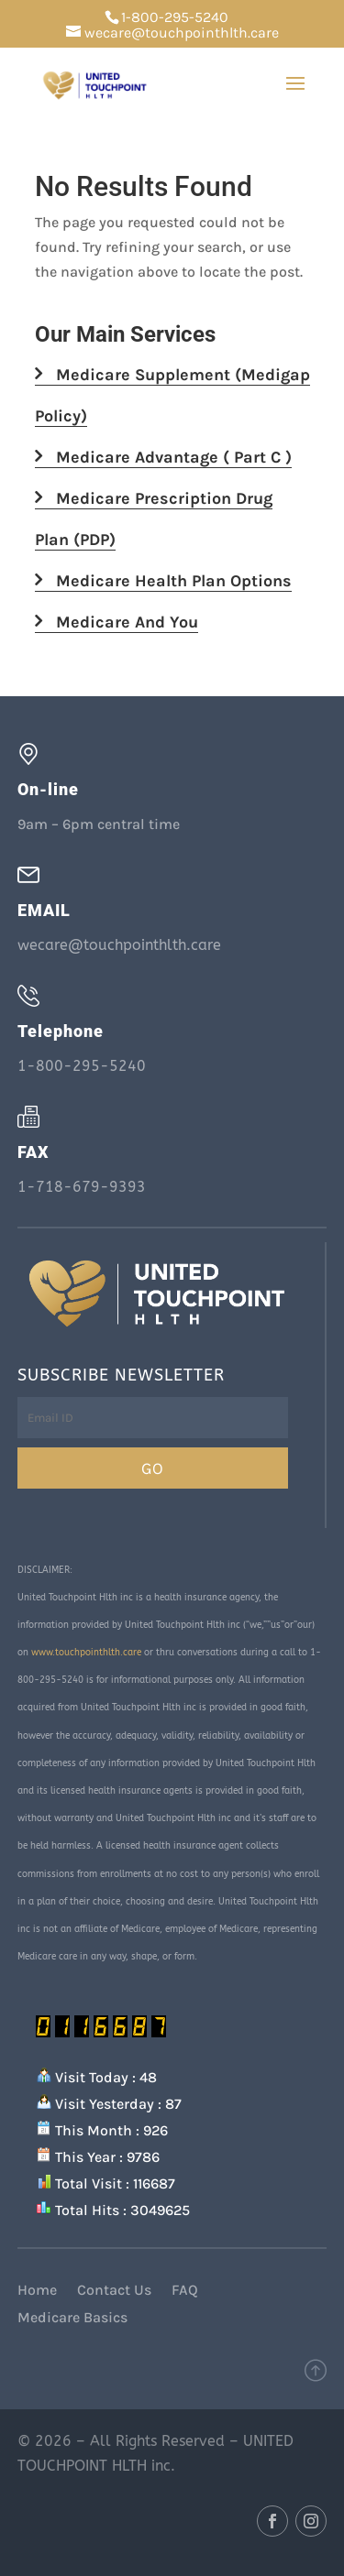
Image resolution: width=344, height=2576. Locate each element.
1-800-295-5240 (174, 17)
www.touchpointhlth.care (86, 1652)
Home (37, 2291)
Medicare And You (116, 622)
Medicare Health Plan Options (163, 581)
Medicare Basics (72, 2318)
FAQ (185, 2291)
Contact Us (114, 2291)
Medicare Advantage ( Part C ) (163, 457)
